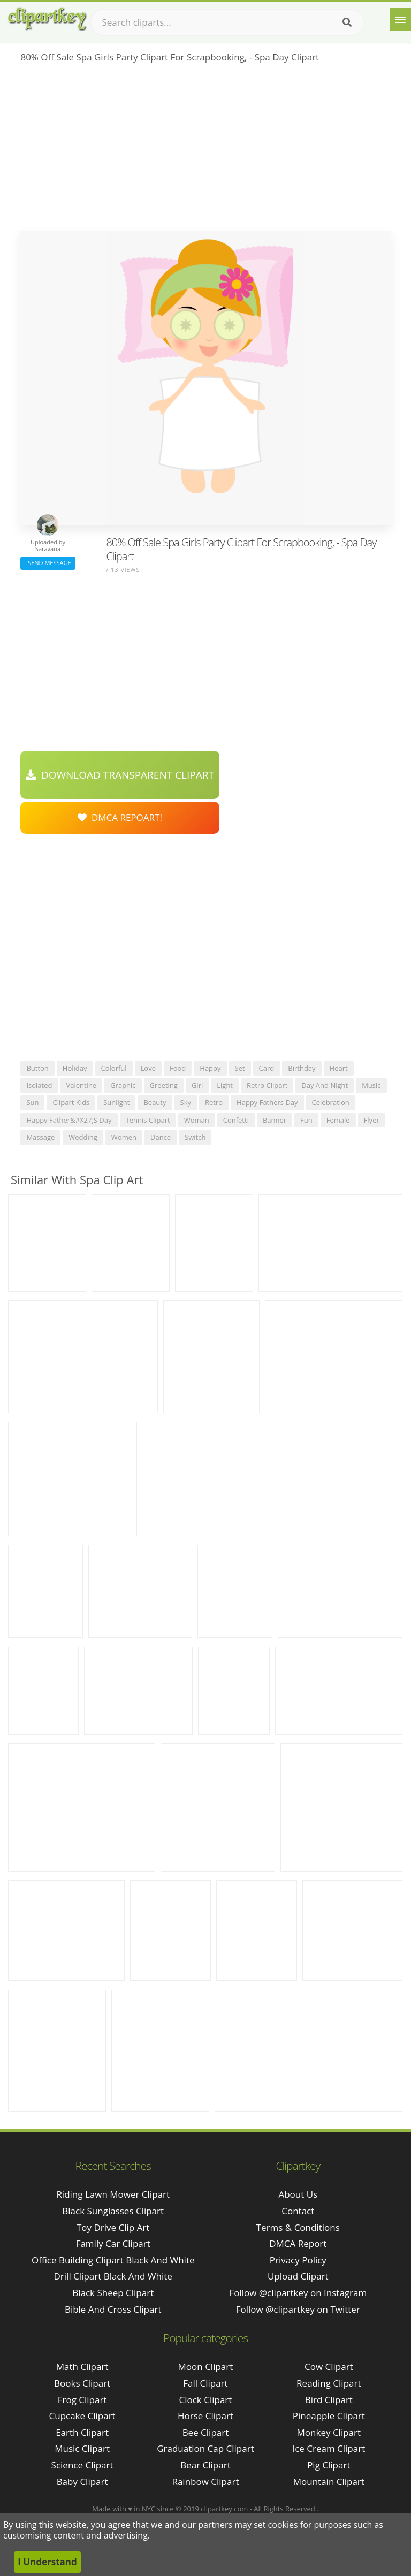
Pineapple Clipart (329, 2416)
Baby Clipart (82, 2481)
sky (185, 1102)
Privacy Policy (298, 2260)
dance (160, 1137)
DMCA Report (297, 2243)
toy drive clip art (113, 2227)
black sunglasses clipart (113, 2211)
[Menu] (400, 19)
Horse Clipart (205, 2416)
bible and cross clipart (113, 2309)
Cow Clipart (329, 2366)
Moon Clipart (205, 2366)
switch (195, 1137)
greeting (164, 1085)
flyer (371, 1120)
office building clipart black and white (113, 2260)
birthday (301, 1068)
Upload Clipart (298, 2276)
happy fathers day (267, 1102)
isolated (39, 1085)
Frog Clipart (82, 2400)
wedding (82, 1137)
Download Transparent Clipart (120, 775)
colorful (114, 1068)
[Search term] (227, 22)
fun (306, 1120)
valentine (81, 1085)
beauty (154, 1102)
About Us (297, 2194)
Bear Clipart (205, 2465)
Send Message (48, 563)
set (240, 1068)
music (371, 1085)
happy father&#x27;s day (68, 1120)
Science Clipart (82, 2465)
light (225, 1085)
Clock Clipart (205, 2400)
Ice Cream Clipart (328, 2448)
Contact (297, 2211)
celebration (330, 1102)
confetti (236, 1120)
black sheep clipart (113, 2293)
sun (32, 1102)
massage (40, 1137)
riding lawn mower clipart (113, 2194)
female (338, 1120)
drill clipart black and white (113, 2276)
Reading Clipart (328, 2383)
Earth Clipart (82, 2432)
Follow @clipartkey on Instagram (298, 2293)
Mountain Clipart (328, 2481)
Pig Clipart (328, 2465)
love (148, 1068)
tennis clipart (148, 1120)
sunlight (116, 1102)
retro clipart (267, 1085)
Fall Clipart (205, 2383)
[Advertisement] (205, 150)
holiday (75, 1068)
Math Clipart (82, 2366)
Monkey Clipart (329, 2432)
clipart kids (70, 1102)
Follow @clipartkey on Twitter (298, 2309)
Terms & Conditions (298, 2227)
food (178, 1068)
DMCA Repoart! (120, 817)
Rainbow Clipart (205, 2481)
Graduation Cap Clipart (205, 2448)
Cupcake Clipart (82, 2416)
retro (214, 1102)
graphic (122, 1085)
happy (210, 1068)
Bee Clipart (205, 2432)
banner (274, 1120)
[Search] (347, 22)
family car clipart (113, 2243)
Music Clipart (82, 2448)
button (37, 1068)
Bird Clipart (329, 2400)
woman (196, 1120)
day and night (324, 1085)
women (123, 1137)
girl (197, 1085)
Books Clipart (82, 2383)
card (267, 1068)
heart (339, 1068)
